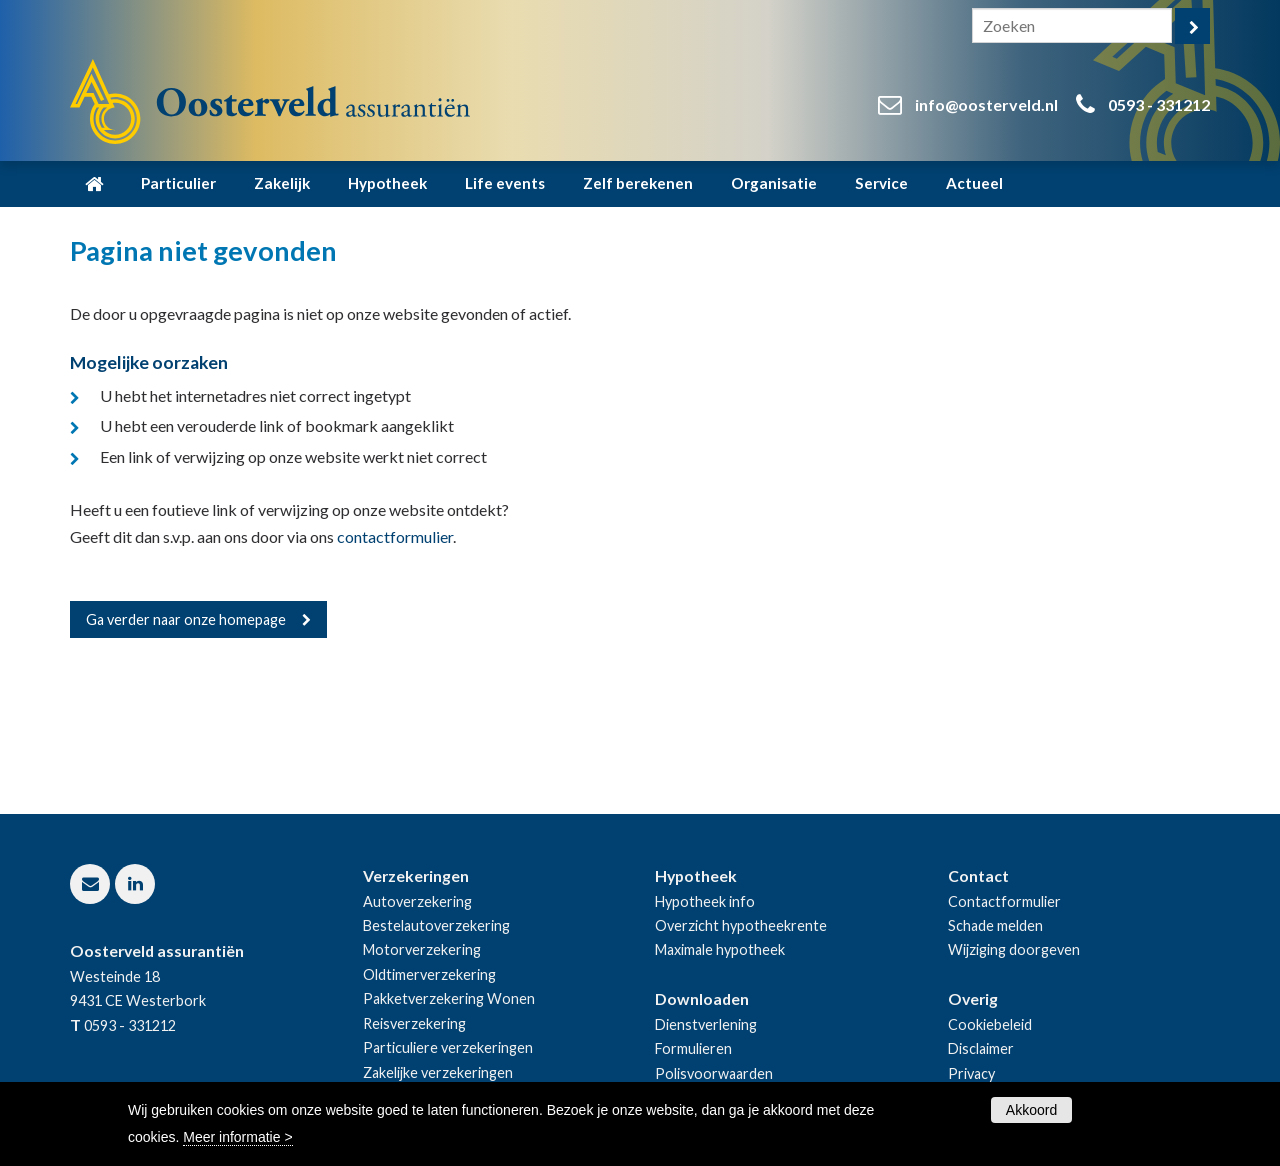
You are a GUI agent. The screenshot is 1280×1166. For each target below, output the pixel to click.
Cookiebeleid (990, 1024)
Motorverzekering (422, 949)
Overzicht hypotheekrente (741, 925)
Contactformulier (1004, 901)
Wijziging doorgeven (1014, 949)
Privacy (971, 1073)
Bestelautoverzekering (436, 925)
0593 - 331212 (1159, 104)
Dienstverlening (706, 1024)
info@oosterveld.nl (986, 104)
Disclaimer (981, 1048)
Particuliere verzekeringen (448, 1047)
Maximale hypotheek (720, 949)
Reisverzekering (414, 1023)
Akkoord (1031, 1110)
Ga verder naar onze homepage (186, 619)
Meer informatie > (237, 1137)
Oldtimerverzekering (429, 974)
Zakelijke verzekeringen (438, 1072)
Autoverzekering (417, 901)
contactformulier (395, 536)
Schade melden (995, 925)
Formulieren (693, 1048)
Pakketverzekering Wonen (449, 998)
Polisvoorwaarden (714, 1073)
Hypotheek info (705, 901)
